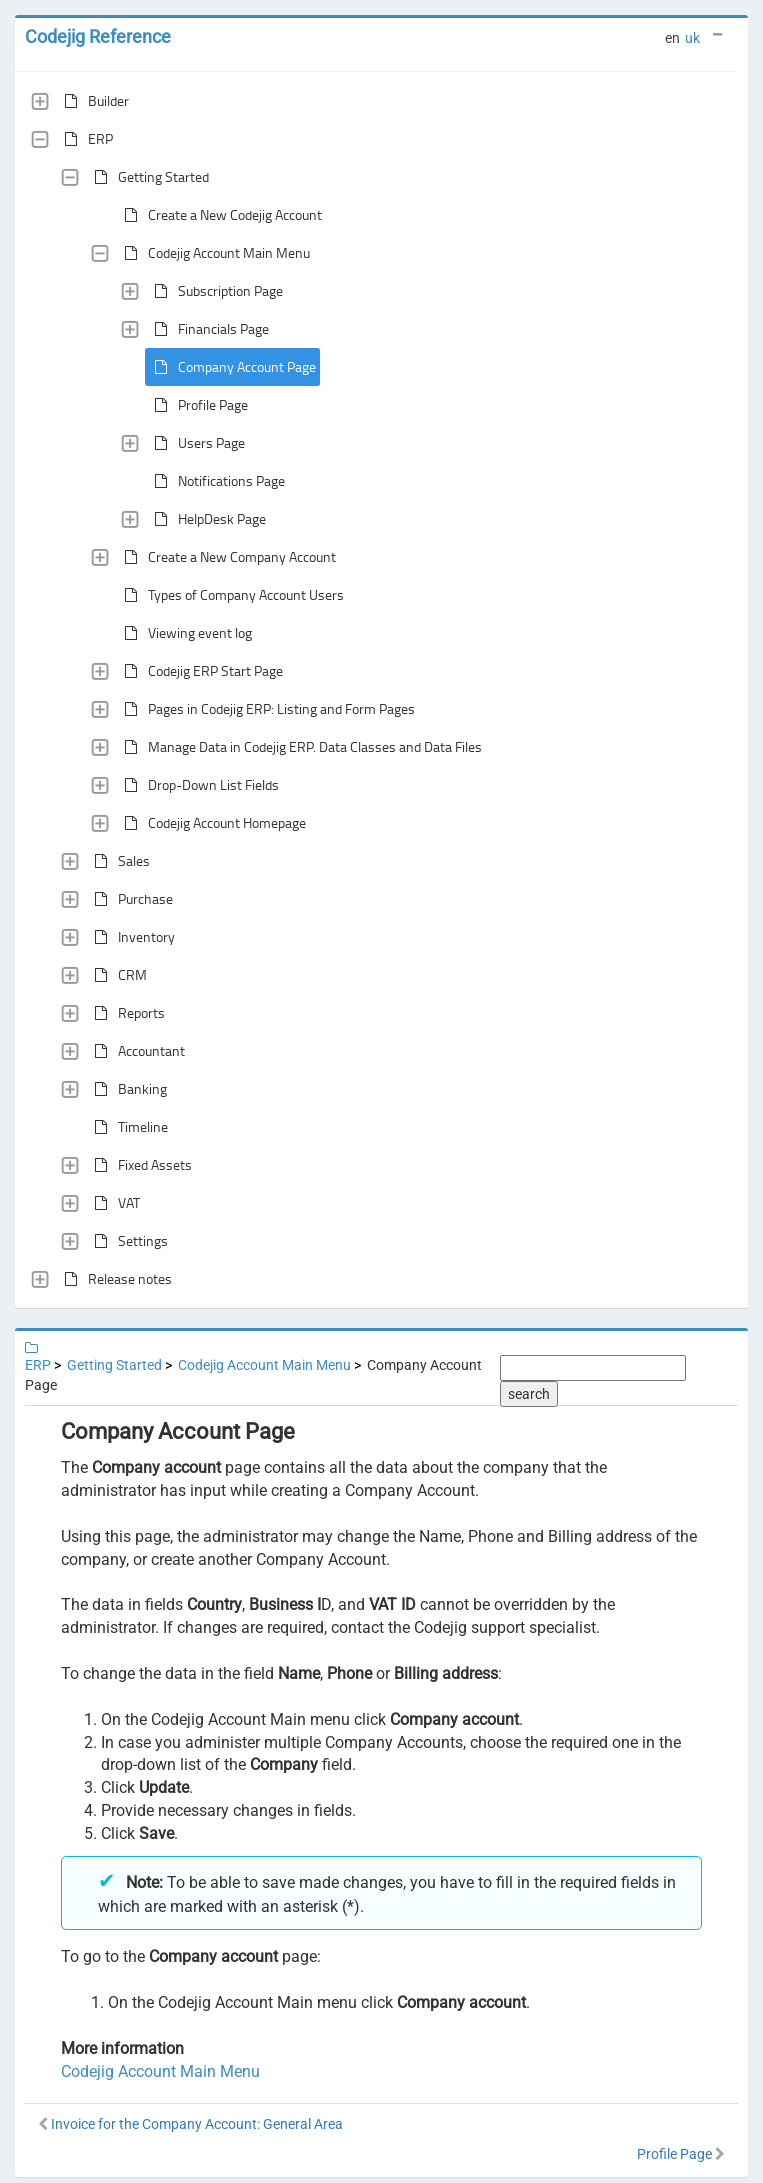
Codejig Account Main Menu (213, 253)
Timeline (127, 1127)
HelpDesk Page (206, 519)
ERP (84, 139)
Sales (118, 861)
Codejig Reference (98, 36)
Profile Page (197, 405)
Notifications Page (215, 481)
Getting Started (147, 177)
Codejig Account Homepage (211, 823)
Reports (125, 1013)
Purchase (129, 899)
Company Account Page (231, 367)
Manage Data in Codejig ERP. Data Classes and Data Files (299, 747)
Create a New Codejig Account (219, 215)
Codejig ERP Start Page (199, 671)
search (529, 1394)
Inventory (130, 937)
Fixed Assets (139, 1165)
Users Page (195, 443)
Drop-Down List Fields (197, 785)
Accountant (135, 1051)
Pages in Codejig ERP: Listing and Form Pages (265, 709)
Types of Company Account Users (230, 595)
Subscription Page (214, 291)
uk (692, 38)
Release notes (114, 1279)
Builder (92, 101)
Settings (127, 1241)
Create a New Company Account (226, 557)
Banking (126, 1089)
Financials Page (207, 329)
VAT (113, 1203)
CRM (116, 975)
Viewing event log (184, 633)
